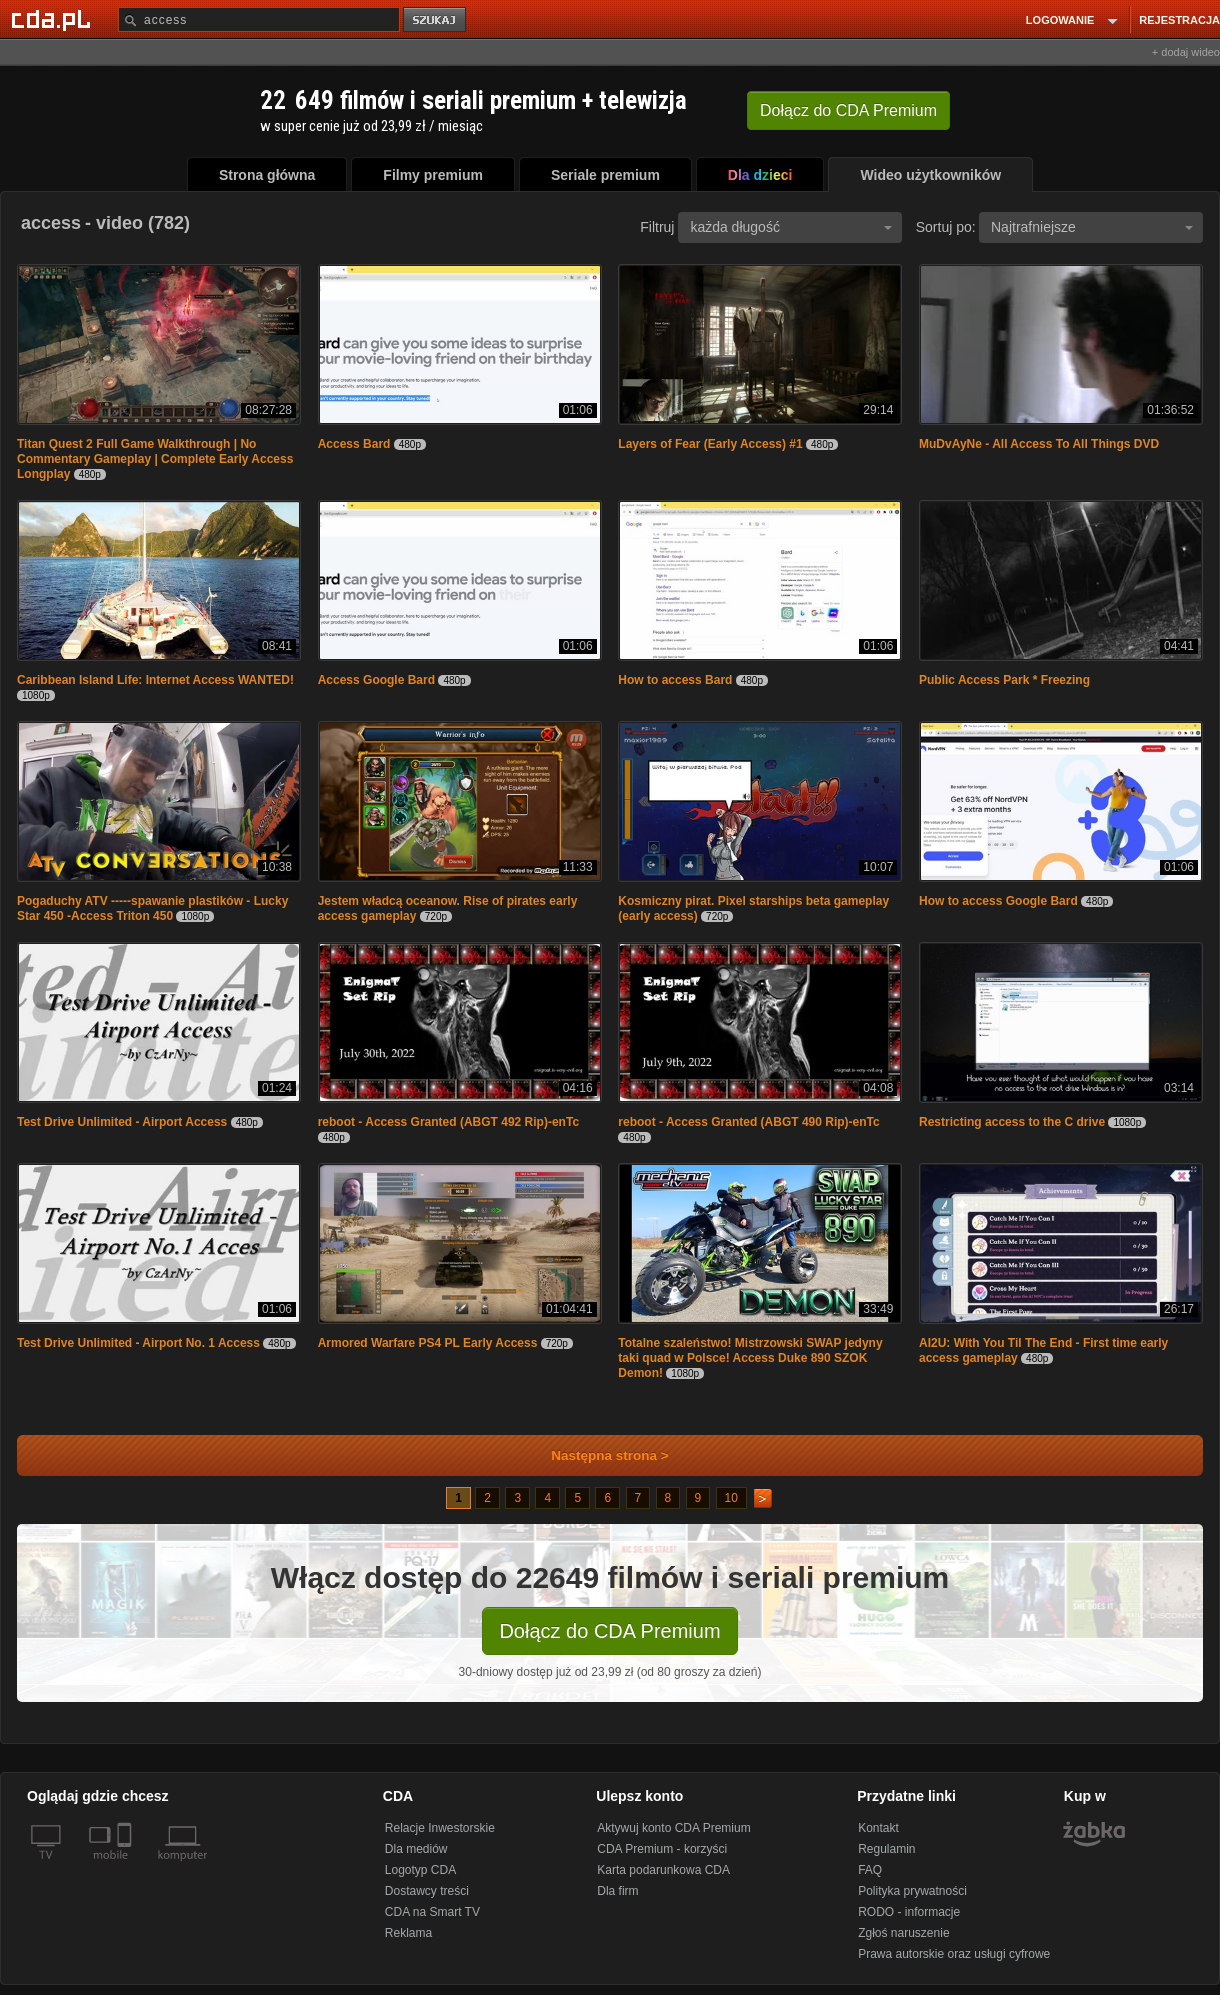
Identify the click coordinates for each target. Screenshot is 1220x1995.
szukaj (436, 20)
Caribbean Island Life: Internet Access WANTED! (155, 680)
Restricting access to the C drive (1012, 1122)
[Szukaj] (259, 19)
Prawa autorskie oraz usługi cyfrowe (954, 1954)
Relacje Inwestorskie (440, 1828)
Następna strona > (596, 1455)
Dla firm (617, 1891)
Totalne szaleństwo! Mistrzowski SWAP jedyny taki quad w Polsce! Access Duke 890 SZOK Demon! (750, 1358)
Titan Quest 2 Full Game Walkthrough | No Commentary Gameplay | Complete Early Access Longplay (155, 459)
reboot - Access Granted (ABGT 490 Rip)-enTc (748, 1122)
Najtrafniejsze (1092, 227)
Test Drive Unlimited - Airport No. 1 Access (138, 1343)
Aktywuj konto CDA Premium (673, 1828)
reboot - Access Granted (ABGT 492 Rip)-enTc (448, 1122)
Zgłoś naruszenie (903, 1933)
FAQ (870, 1870)
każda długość (791, 227)
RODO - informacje (909, 1912)
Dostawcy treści (427, 1891)
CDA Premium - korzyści (662, 1849)
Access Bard (354, 444)
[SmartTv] (126, 1867)
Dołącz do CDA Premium (609, 1631)
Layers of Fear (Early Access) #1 (710, 444)
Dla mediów (416, 1849)
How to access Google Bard (998, 901)
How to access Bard (675, 680)
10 (731, 1498)
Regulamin (886, 1849)
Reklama (408, 1933)
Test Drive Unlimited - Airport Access (122, 1122)
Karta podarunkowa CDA (663, 1870)
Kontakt (878, 1828)
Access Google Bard (376, 680)
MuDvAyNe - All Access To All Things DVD (1039, 444)
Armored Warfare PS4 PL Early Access (428, 1343)
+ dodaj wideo (1186, 52)
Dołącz (848, 110)
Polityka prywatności (912, 1891)
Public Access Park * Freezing (1004, 680)
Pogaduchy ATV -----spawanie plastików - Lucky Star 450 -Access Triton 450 (152, 908)
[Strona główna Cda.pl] (54, 19)
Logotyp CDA (420, 1870)
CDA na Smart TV (432, 1912)
